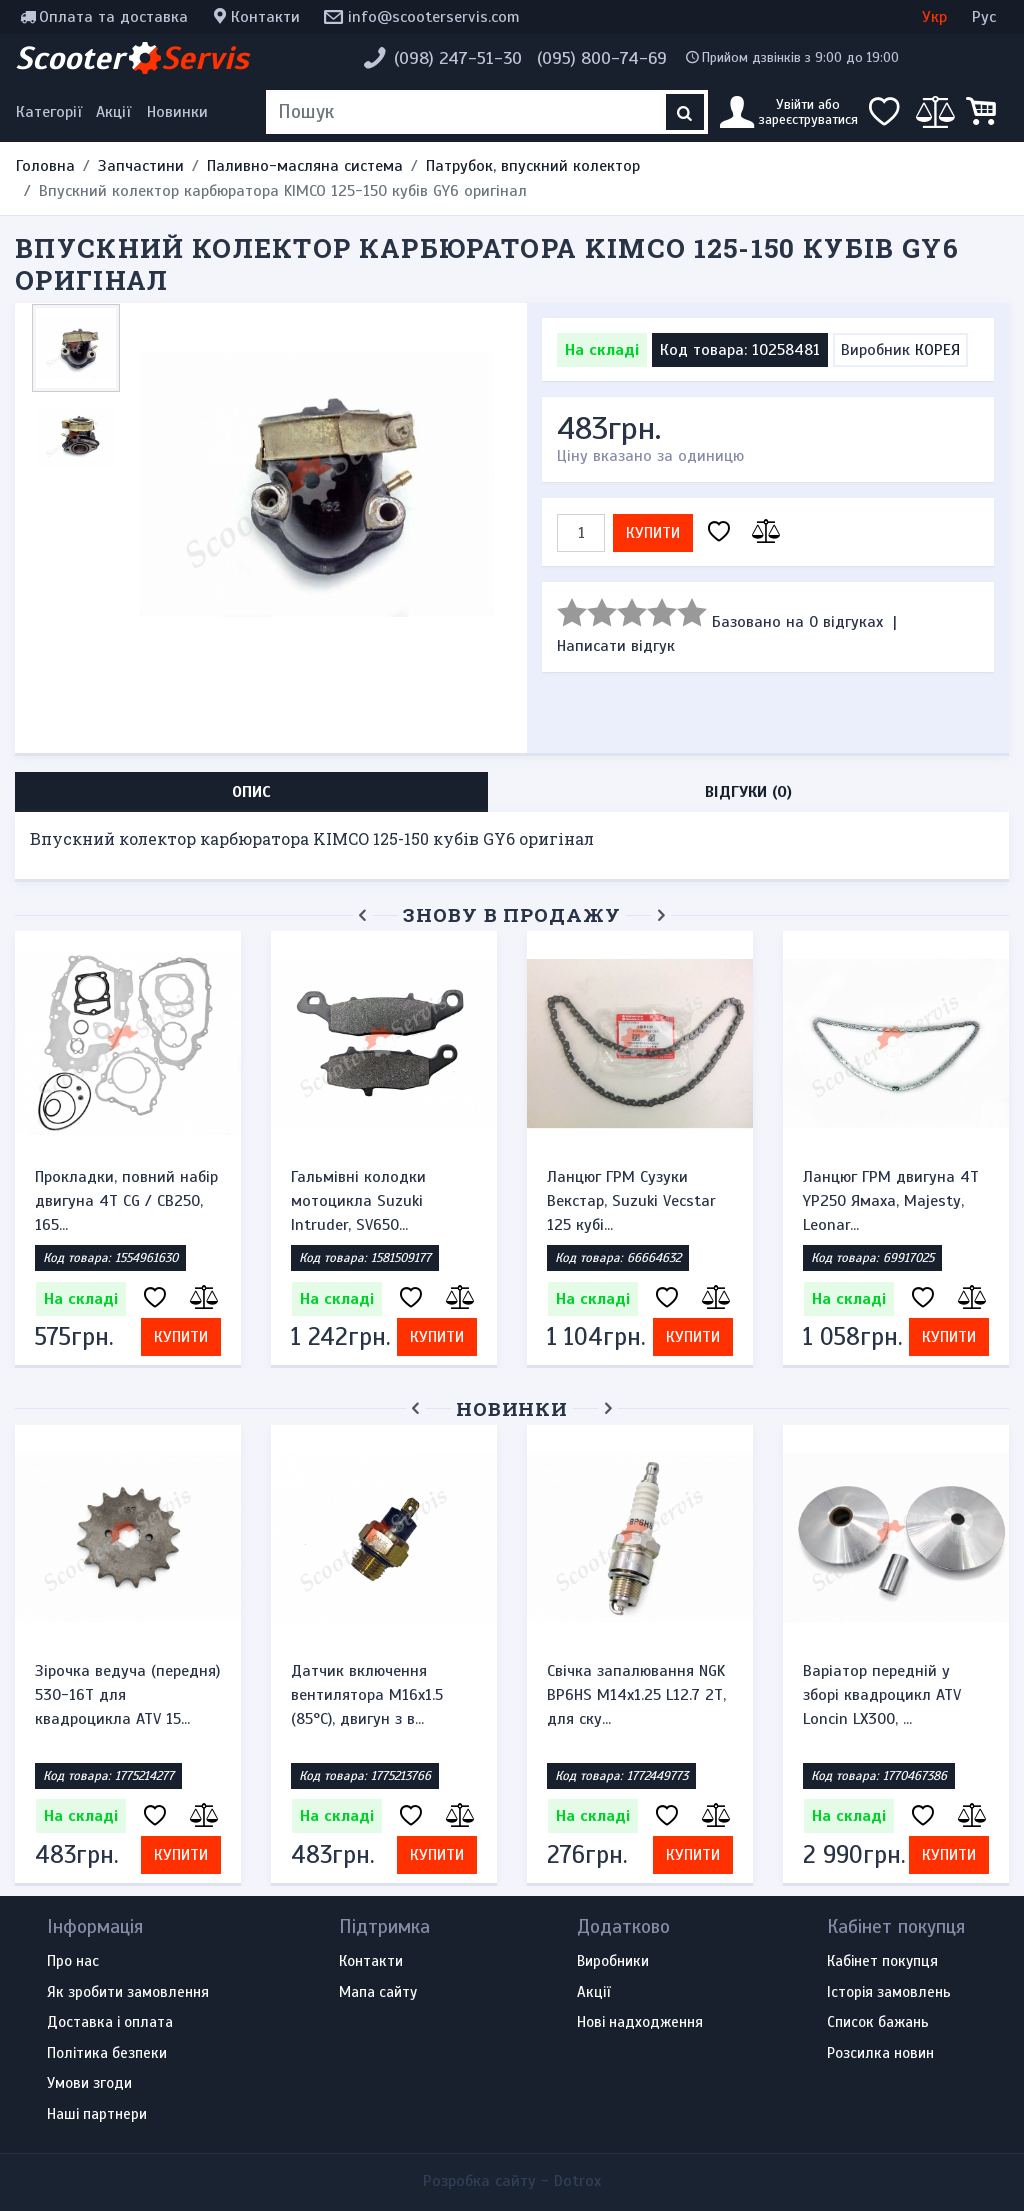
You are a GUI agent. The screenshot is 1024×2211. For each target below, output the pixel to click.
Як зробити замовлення (128, 1993)
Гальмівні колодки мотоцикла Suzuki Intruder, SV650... (358, 1201)
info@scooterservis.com (434, 17)
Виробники (613, 1962)
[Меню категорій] (52, 112)
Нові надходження (640, 2023)
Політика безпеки (107, 2054)
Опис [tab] (251, 792)
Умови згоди (89, 2084)
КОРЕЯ (937, 350)
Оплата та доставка (113, 17)
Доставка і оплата (110, 2023)
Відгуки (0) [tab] (748, 792)
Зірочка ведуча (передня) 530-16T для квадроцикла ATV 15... (127, 1695)
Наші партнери (97, 2115)
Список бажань (878, 2023)
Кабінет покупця (882, 1962)
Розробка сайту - (512, 2181)
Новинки (177, 112)
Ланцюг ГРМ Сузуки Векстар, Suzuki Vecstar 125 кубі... (631, 1201)
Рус (984, 17)
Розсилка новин (880, 2054)
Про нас (73, 1962)
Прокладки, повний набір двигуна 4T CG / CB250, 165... (126, 1201)
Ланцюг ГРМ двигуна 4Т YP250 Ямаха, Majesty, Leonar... (891, 1201)
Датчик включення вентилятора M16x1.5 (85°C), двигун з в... (367, 1695)
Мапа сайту (378, 1993)
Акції (113, 112)
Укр (934, 17)
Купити (653, 533)
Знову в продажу (512, 914)
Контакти (265, 17)
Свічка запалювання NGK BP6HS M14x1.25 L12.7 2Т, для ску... (636, 1695)
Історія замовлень (889, 1993)
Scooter (132, 58)
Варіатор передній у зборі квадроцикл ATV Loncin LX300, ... (882, 1695)
